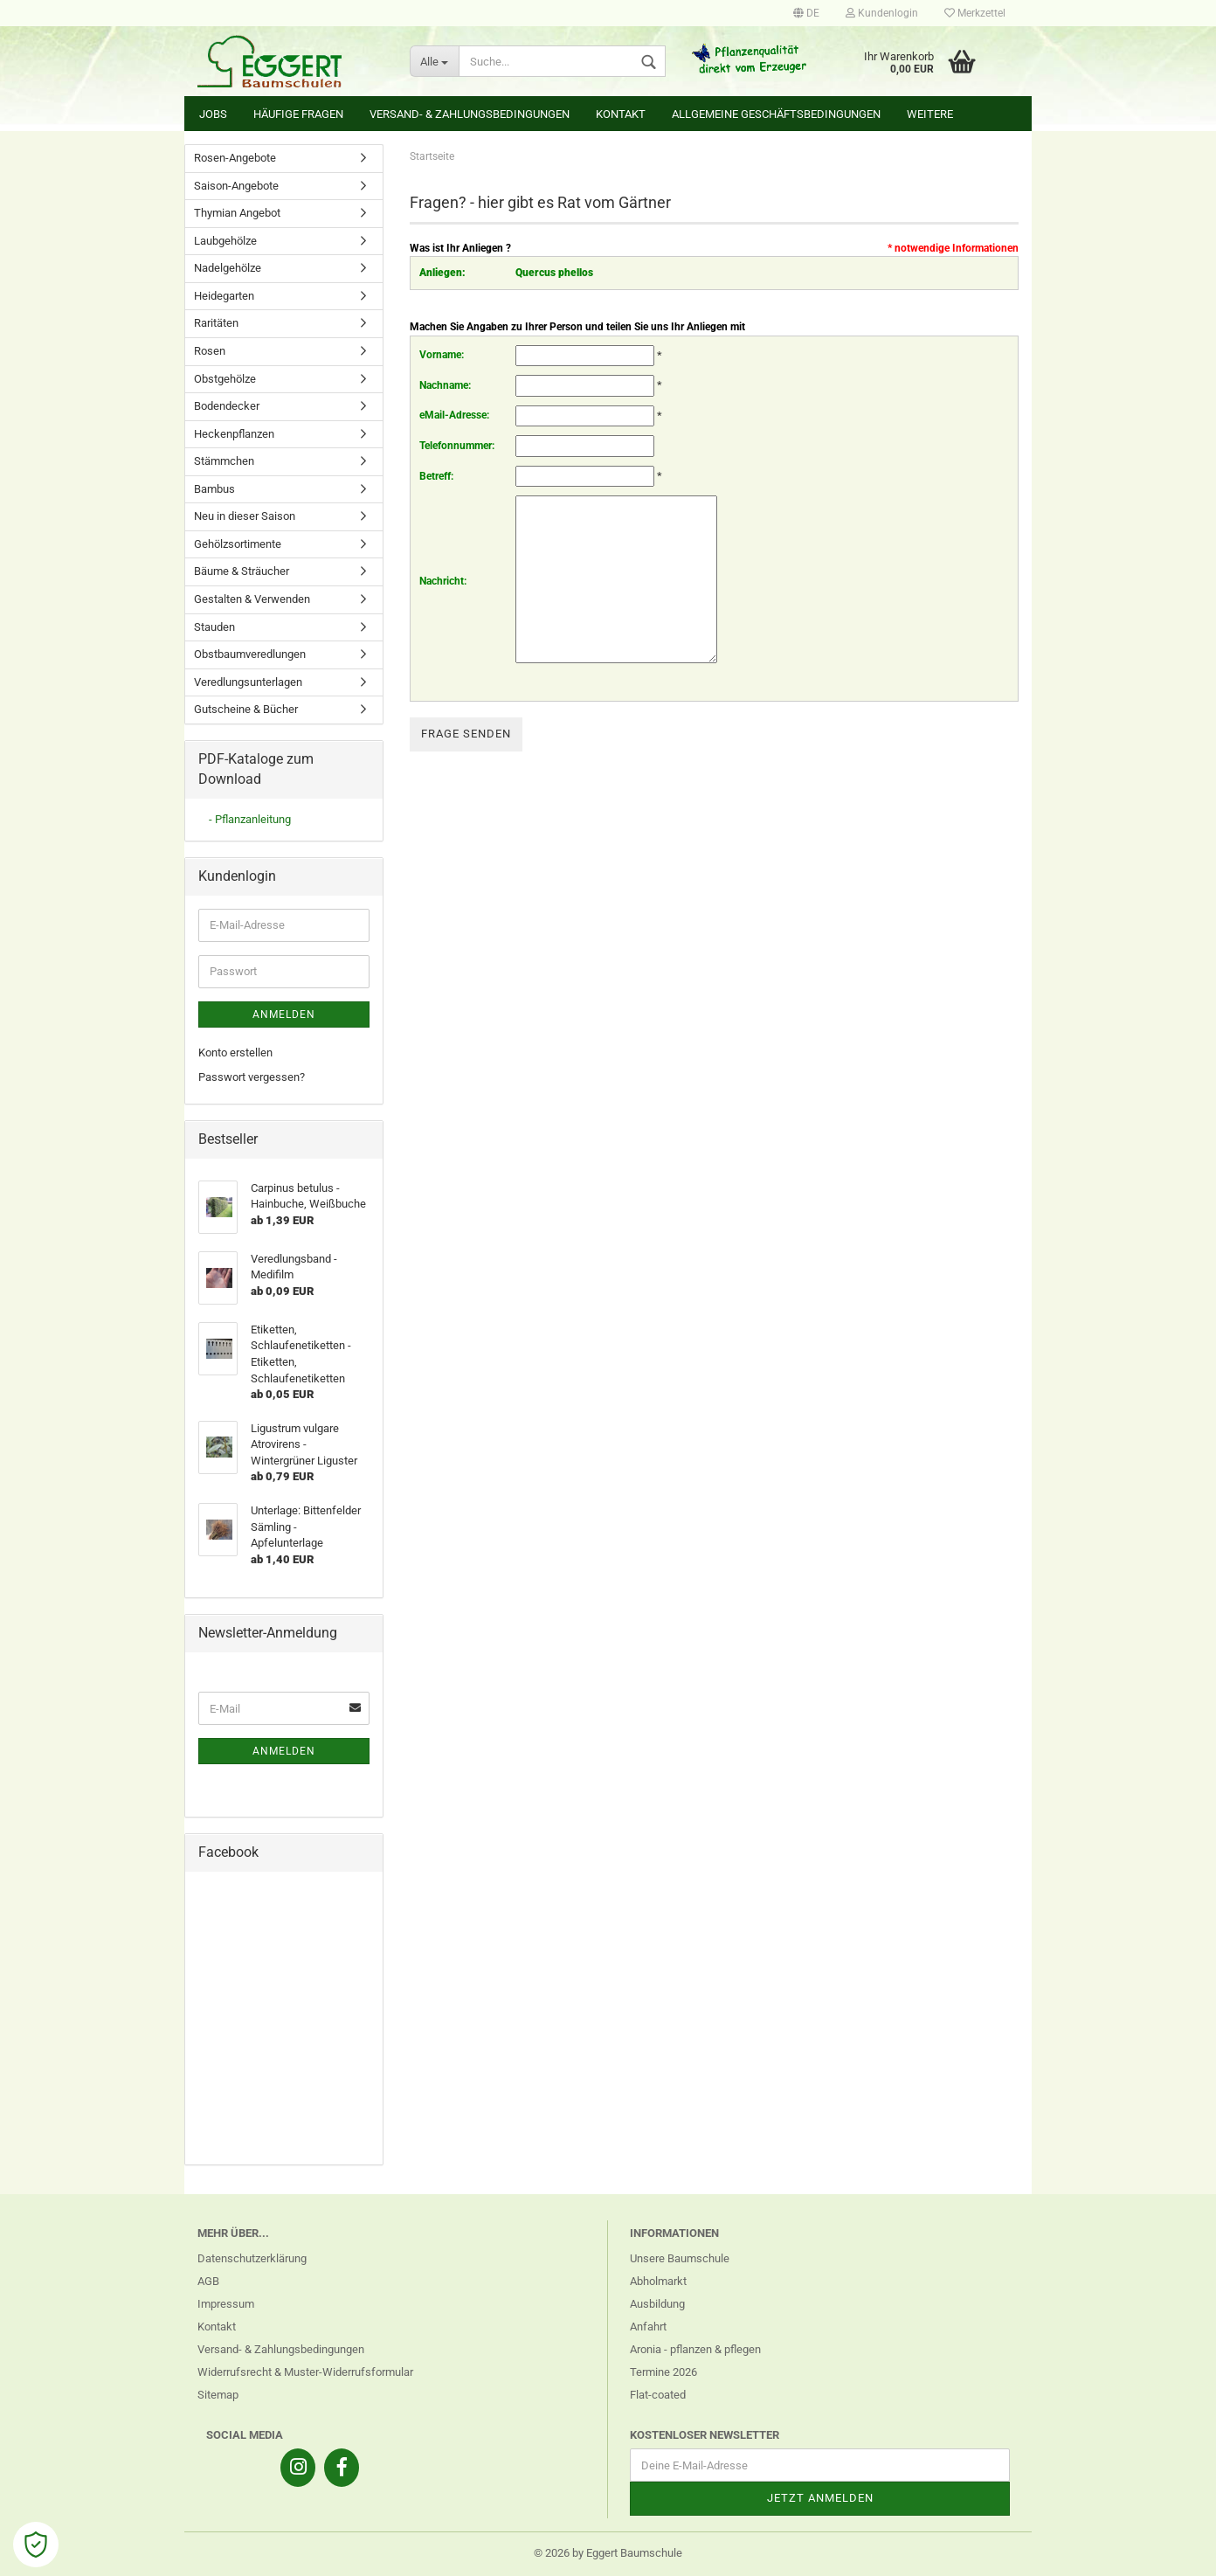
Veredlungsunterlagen (248, 682)
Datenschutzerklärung (252, 2258)
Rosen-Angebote (235, 157)
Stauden (214, 627)
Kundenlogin (882, 13)
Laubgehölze (225, 240)
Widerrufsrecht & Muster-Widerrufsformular (305, 2372)
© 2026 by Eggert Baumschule (608, 2552)
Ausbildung (657, 2303)
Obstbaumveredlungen (250, 654)
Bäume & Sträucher (241, 571)
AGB (208, 2281)
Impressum (225, 2303)
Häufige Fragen (298, 114)
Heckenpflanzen (234, 433)
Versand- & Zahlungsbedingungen (470, 114)
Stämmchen (224, 460)
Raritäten (216, 322)
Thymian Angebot (237, 212)
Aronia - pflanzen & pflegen (695, 2349)
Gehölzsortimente (237, 544)
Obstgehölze (225, 378)
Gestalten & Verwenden (252, 599)
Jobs (213, 114)
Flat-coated (658, 2394)
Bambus (214, 488)
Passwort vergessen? (251, 1077)
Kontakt (621, 114)
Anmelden (283, 1014)
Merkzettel (974, 13)
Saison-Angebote (236, 185)
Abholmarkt (658, 2281)
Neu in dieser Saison (244, 516)
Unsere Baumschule (679, 2258)
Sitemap (217, 2394)
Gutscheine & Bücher (246, 709)
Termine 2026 (663, 2372)
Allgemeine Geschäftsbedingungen (776, 114)
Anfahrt (648, 2326)
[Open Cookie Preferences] (36, 2544)
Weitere (930, 114)
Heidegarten (224, 295)
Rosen (209, 350)
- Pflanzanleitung (250, 819)
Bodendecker (226, 405)
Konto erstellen (235, 1052)
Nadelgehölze (227, 267)
